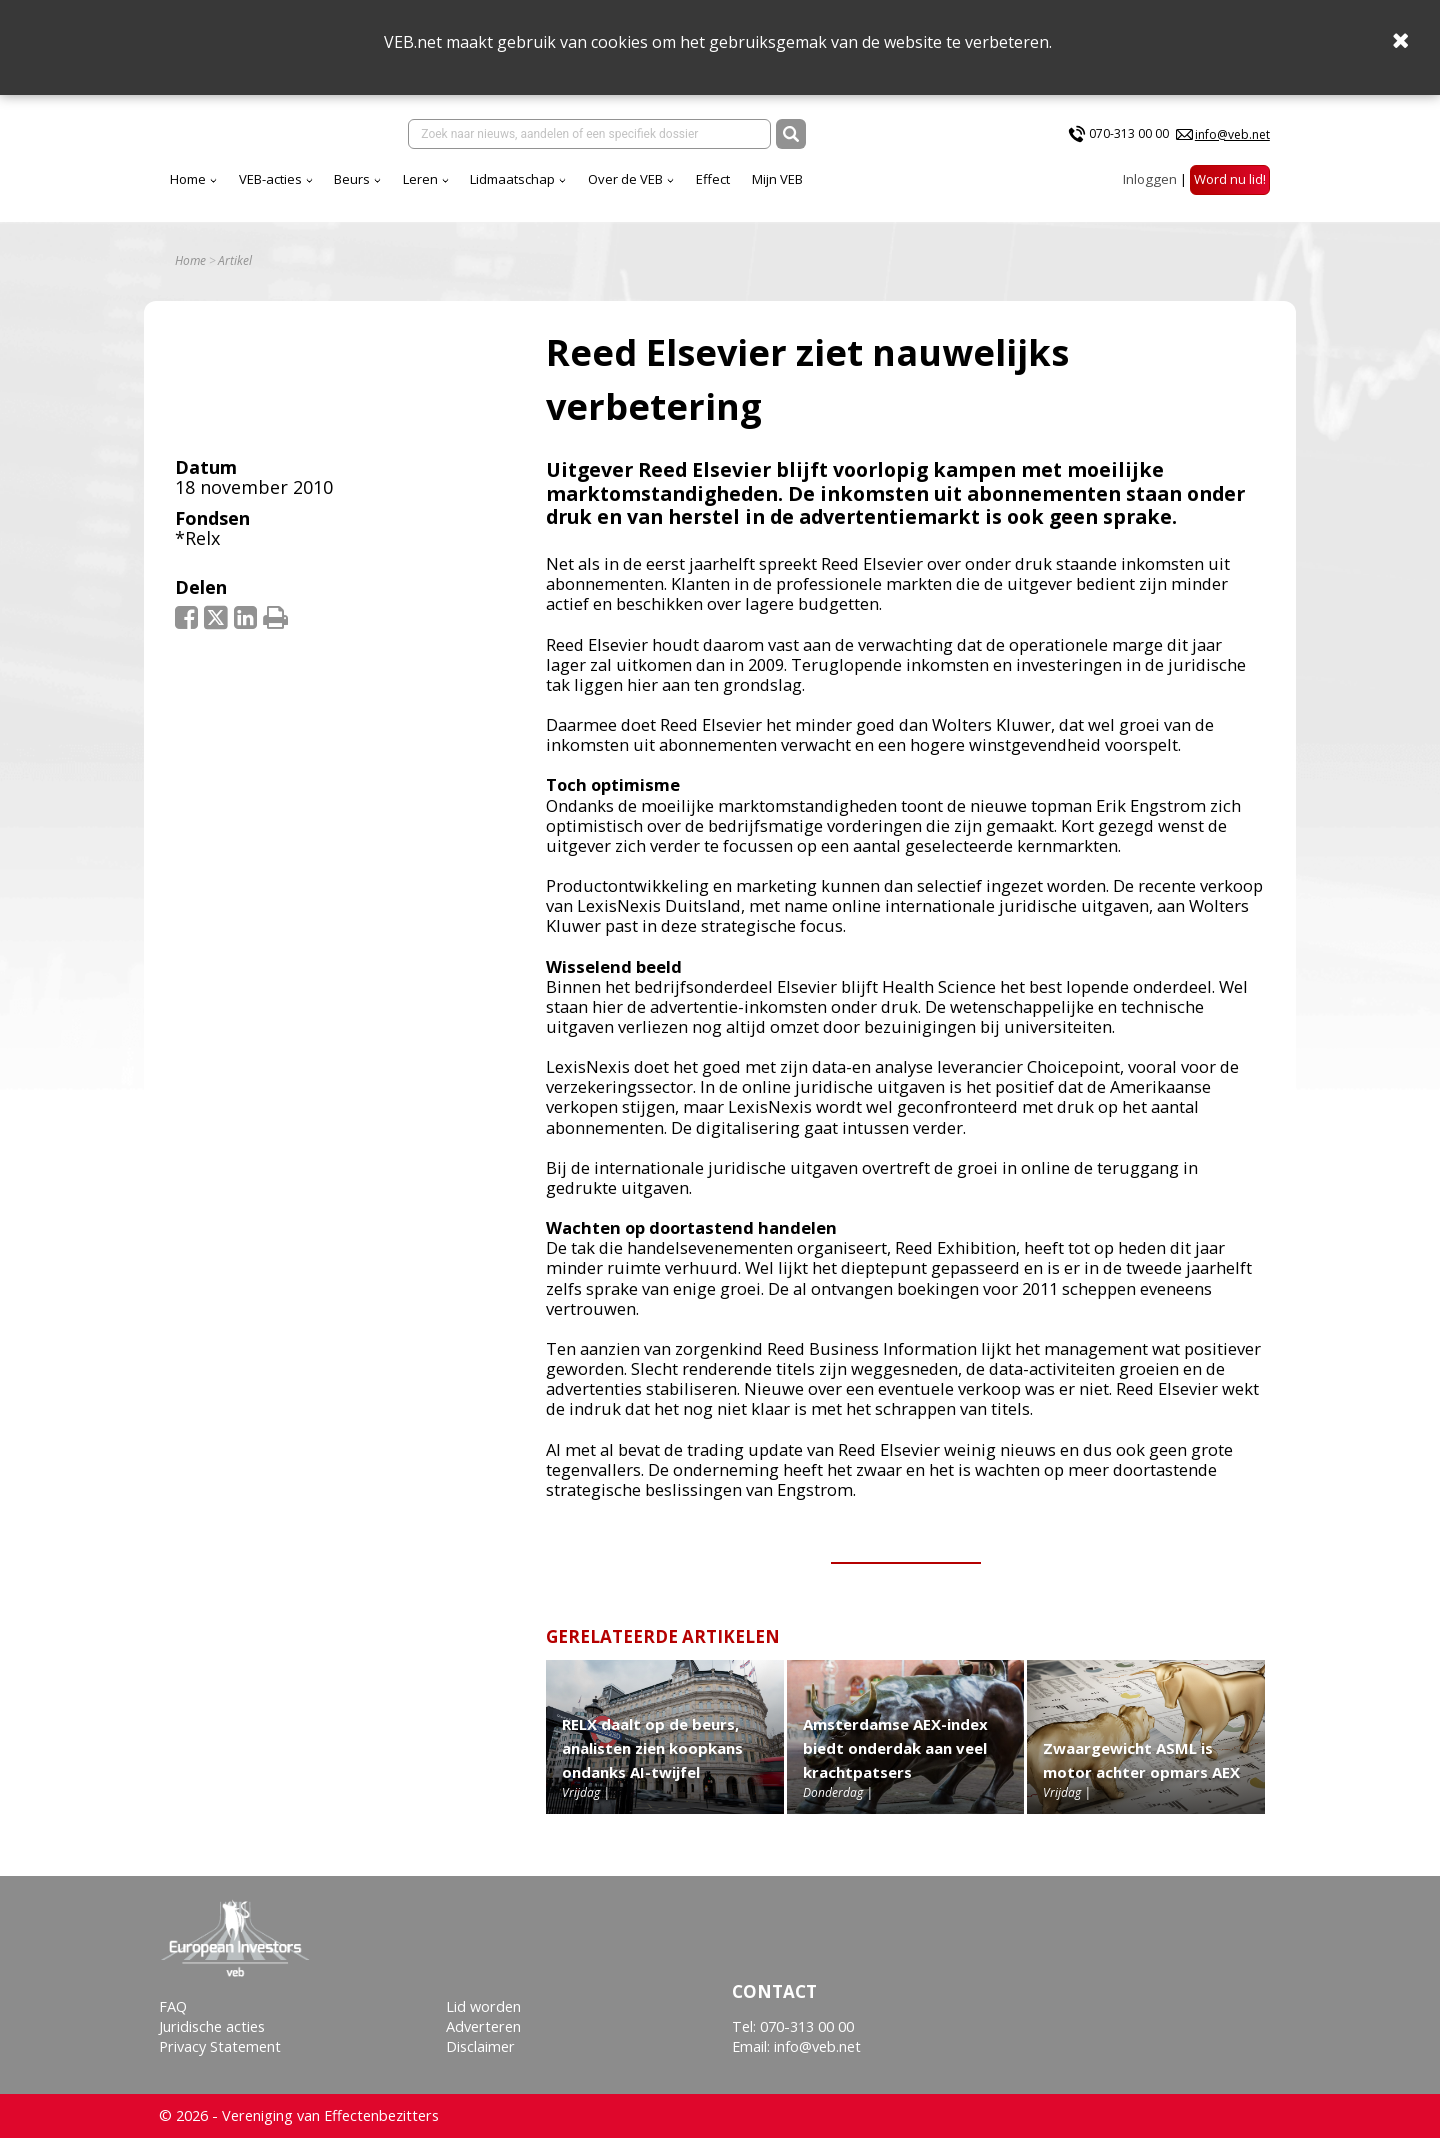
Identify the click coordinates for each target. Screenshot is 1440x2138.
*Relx (197, 552)
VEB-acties (446, 189)
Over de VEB (801, 189)
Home (364, 189)
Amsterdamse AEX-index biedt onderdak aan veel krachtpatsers (895, 1762)
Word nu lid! (1230, 189)
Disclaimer (480, 2047)
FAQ (173, 2006)
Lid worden (483, 2006)
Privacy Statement (220, 2047)
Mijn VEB (953, 189)
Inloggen (1150, 189)
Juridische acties (212, 2026)
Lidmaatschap (688, 189)
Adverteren (483, 2026)
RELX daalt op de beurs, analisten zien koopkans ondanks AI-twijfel (652, 1762)
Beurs (528, 189)
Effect (889, 189)
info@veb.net (1232, 138)
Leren (596, 189)
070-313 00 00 (1129, 138)
